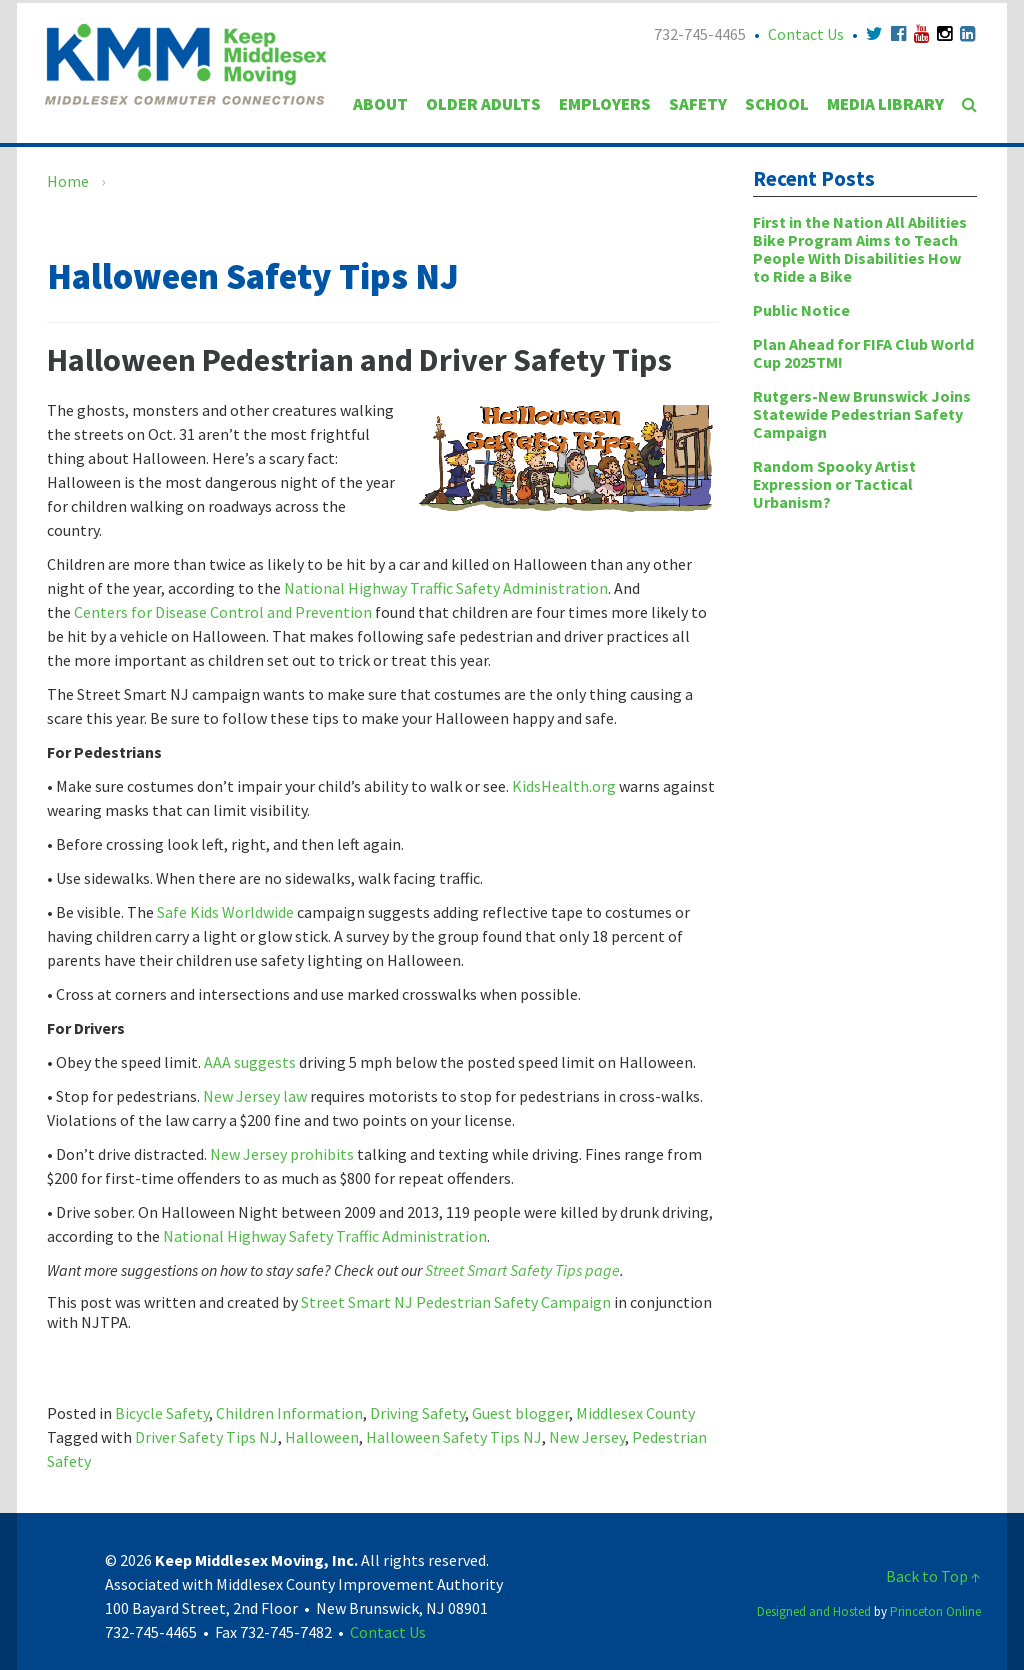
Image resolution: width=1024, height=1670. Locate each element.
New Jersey (587, 1437)
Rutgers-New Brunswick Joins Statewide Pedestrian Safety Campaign (862, 414)
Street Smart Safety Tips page (522, 1270)
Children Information (289, 1413)
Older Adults (483, 104)
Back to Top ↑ (933, 1576)
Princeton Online (935, 1611)
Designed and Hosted (814, 1611)
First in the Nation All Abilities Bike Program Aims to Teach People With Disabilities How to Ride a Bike (860, 249)
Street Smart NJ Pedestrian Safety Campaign (456, 1302)
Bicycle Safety (162, 1413)
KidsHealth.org (565, 786)
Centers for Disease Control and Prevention (223, 612)
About (380, 104)
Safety (698, 104)
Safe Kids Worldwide (227, 912)
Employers (605, 104)
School (777, 104)
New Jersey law (256, 1096)
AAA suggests (250, 1062)
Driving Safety (417, 1413)
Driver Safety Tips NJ (206, 1437)
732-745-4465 (700, 34)
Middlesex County (635, 1413)
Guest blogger (520, 1413)
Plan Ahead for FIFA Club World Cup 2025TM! (863, 353)
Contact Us (806, 34)
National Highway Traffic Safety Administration (446, 588)
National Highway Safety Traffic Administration (325, 1236)
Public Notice (801, 310)
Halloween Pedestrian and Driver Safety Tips (359, 360)
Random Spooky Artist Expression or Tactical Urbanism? (834, 484)
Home (68, 181)
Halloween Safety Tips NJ (454, 1437)
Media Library (885, 104)
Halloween (322, 1437)
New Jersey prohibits (282, 1154)
